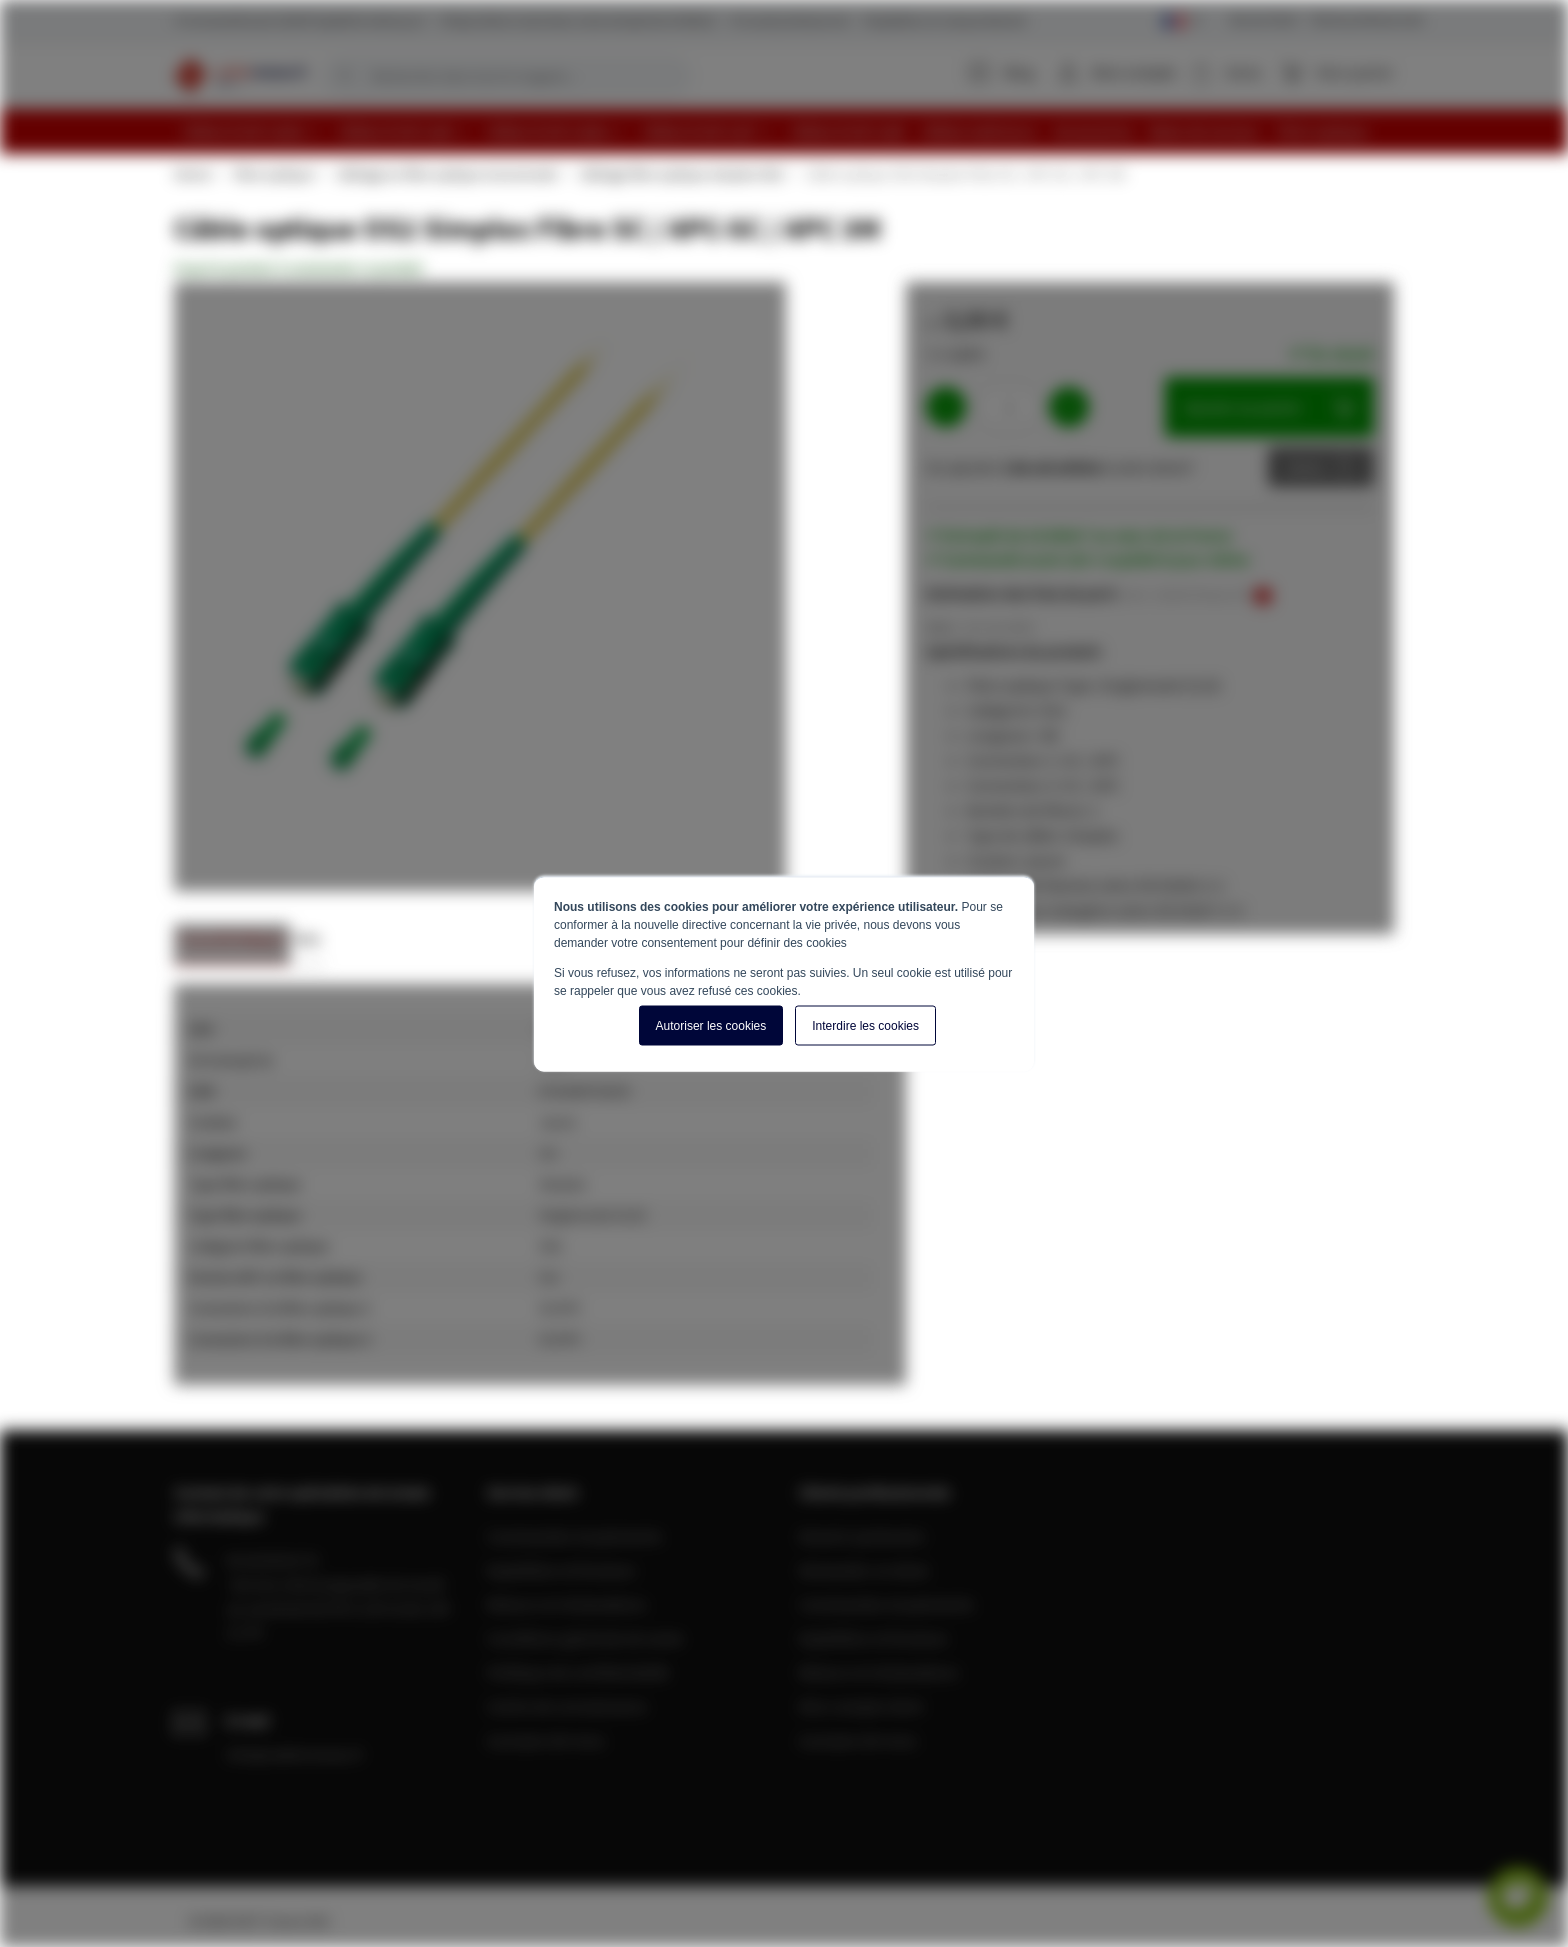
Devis (1306, 467)
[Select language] (1182, 21)
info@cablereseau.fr (295, 1754)
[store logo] (240, 75)
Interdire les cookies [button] (865, 1025)
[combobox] (507, 76)
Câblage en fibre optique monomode (446, 174)
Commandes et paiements (574, 1536)
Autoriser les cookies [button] (711, 1025)
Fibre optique (273, 174)
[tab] (232, 944)
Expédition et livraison (561, 1570)
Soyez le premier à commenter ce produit (298, 268)
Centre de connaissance (567, 1706)
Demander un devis (864, 1570)
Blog (1001, 72)
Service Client (1264, 19)
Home (192, 174)
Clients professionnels (1366, 19)
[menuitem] (252, 131)
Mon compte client (861, 1706)
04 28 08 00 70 (272, 1560)
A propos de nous (546, 1740)
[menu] (791, 131)
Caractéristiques (232, 938)
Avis (307, 938)
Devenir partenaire (862, 1536)
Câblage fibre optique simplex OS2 (680, 174)
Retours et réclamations (567, 1604)
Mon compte (1134, 72)
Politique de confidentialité (578, 1672)
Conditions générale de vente (585, 1638)
